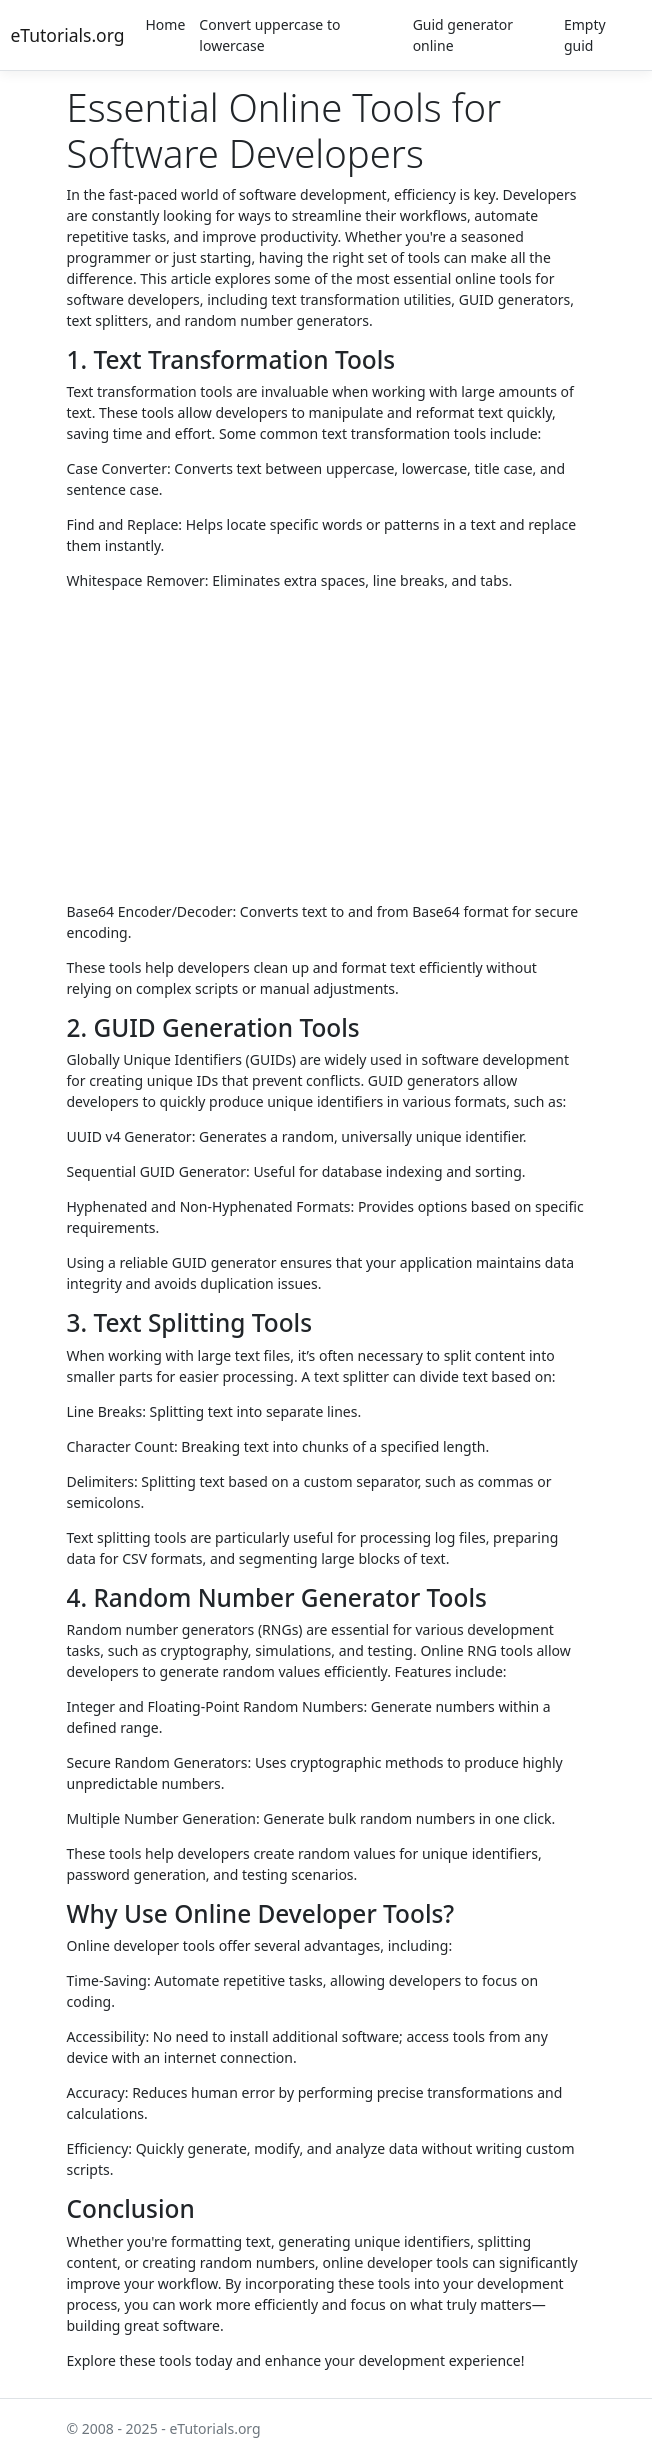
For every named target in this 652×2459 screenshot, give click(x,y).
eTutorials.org (68, 35)
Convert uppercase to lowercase (269, 35)
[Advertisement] (326, 745)
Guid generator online (463, 35)
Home (166, 24)
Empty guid (585, 35)
